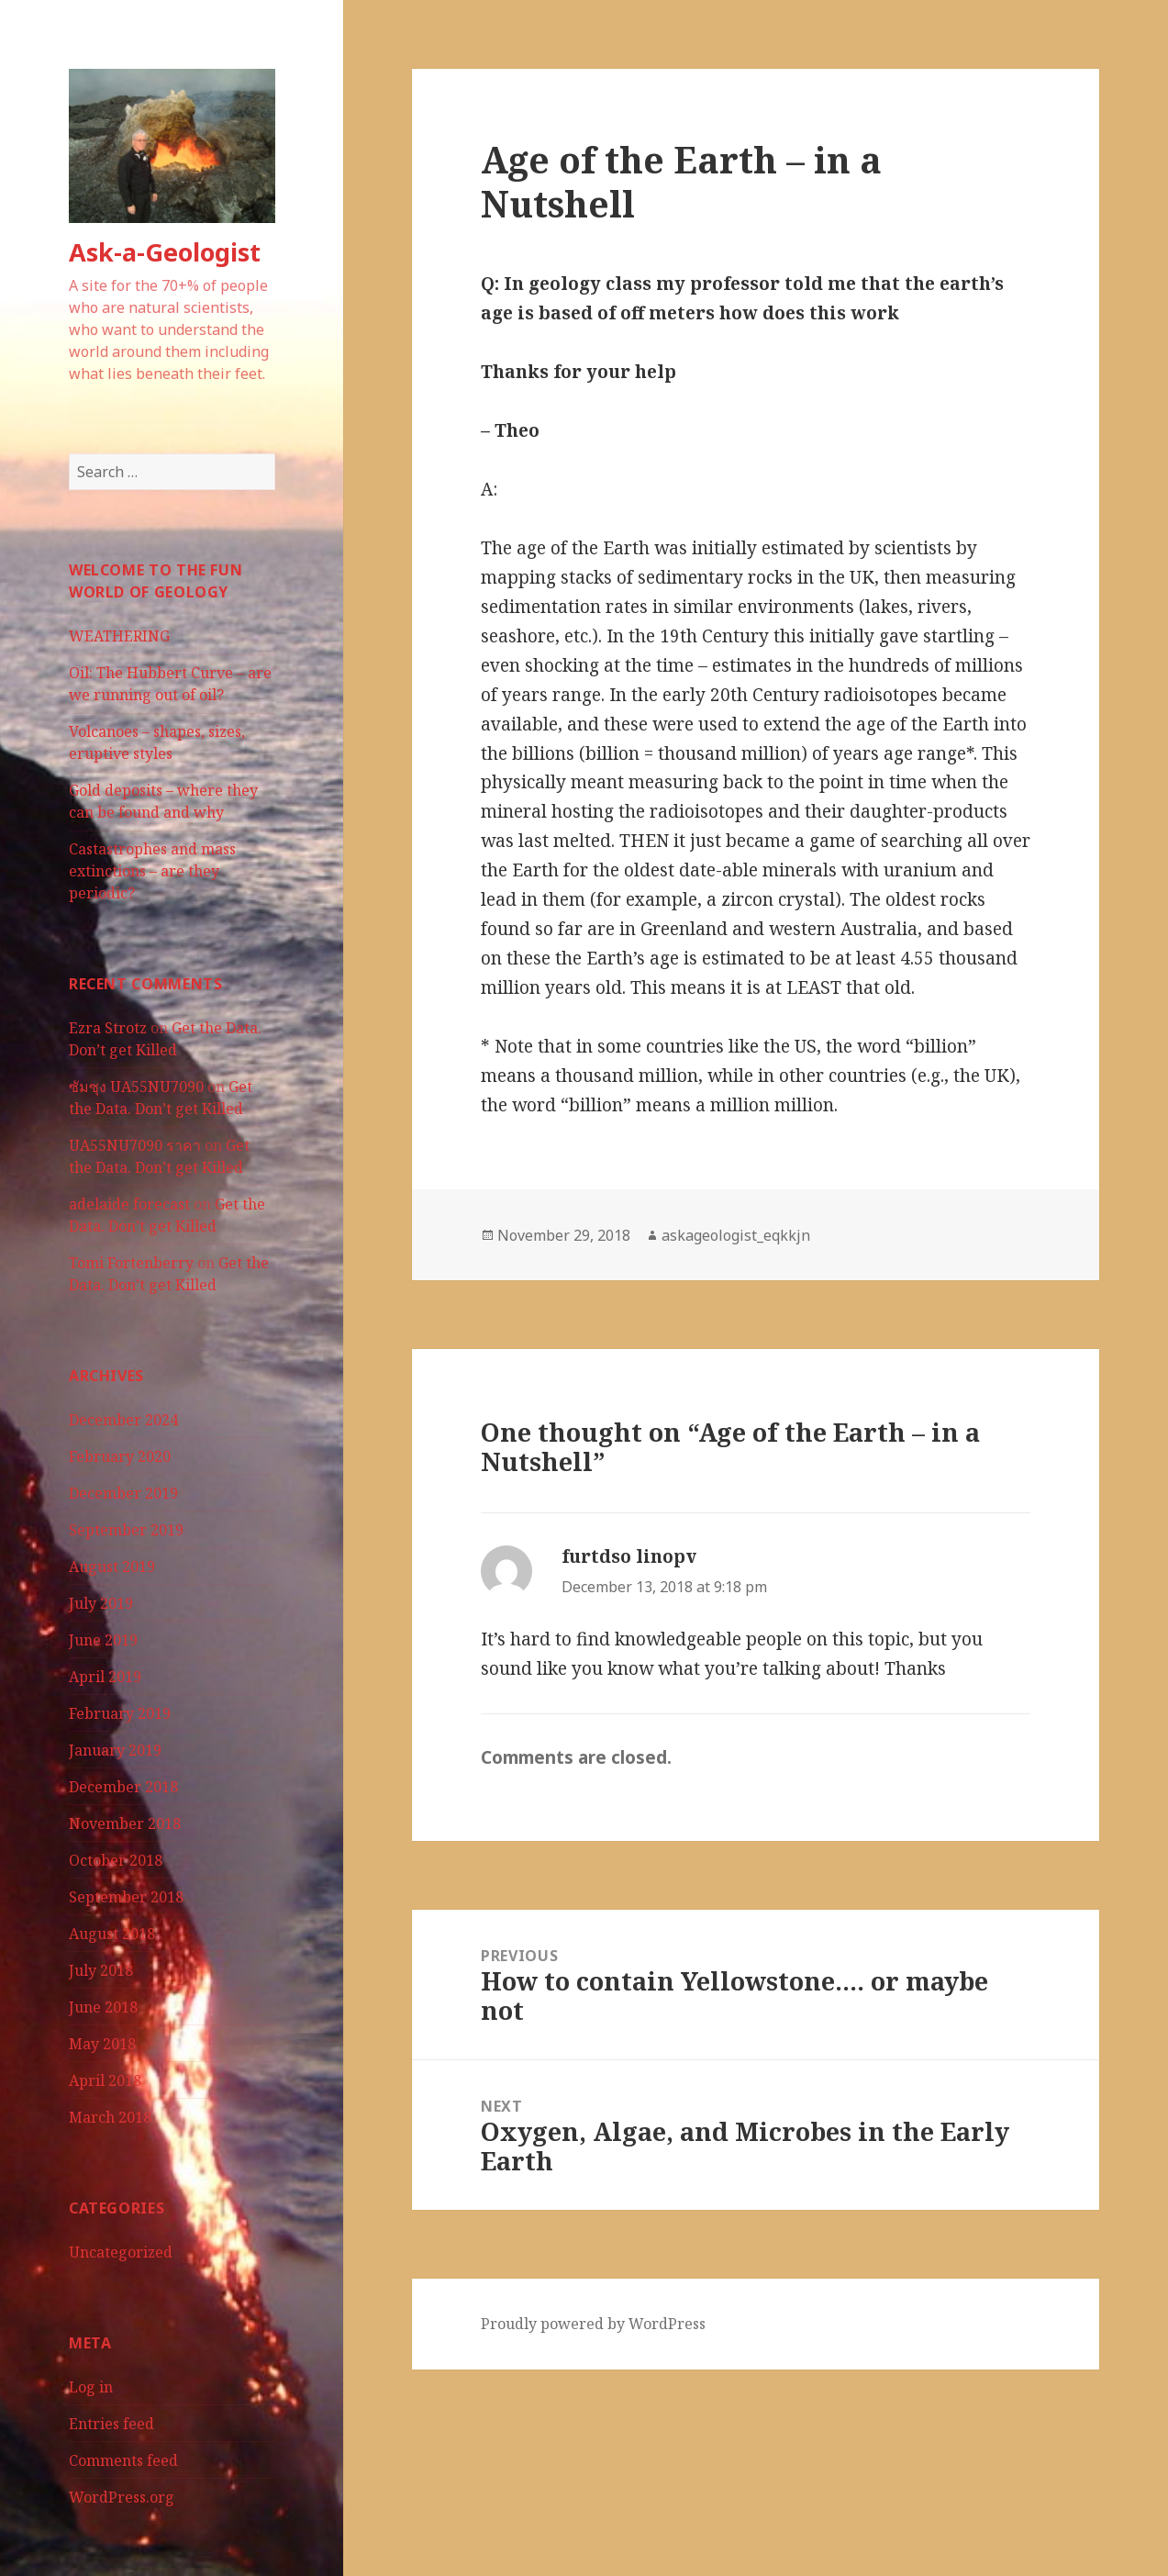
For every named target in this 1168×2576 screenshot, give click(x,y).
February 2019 (120, 1713)
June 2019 (103, 1640)
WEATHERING (119, 636)
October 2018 (115, 1860)
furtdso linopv (629, 1556)
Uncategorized (120, 2252)
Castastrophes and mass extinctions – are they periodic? (152, 871)
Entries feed (111, 2424)
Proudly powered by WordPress (593, 2324)
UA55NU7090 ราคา (135, 1145)
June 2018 (103, 2007)
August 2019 (112, 1566)
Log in (91, 2387)
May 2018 (102, 2044)
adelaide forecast (129, 1204)
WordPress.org (121, 2497)
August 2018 (112, 1934)
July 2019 (101, 1603)
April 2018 (105, 2080)
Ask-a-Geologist (165, 252)
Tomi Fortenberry (131, 1263)
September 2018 (126, 1897)
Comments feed (123, 2460)
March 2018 (110, 2117)
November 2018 (125, 1823)
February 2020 (120, 1456)
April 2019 (105, 1677)
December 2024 (123, 1420)
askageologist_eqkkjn (736, 1235)
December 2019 (123, 1493)
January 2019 (115, 1750)
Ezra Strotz (108, 1028)
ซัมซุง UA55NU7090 (136, 1086)
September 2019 (126, 1530)
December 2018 (123, 1787)
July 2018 (101, 1970)
